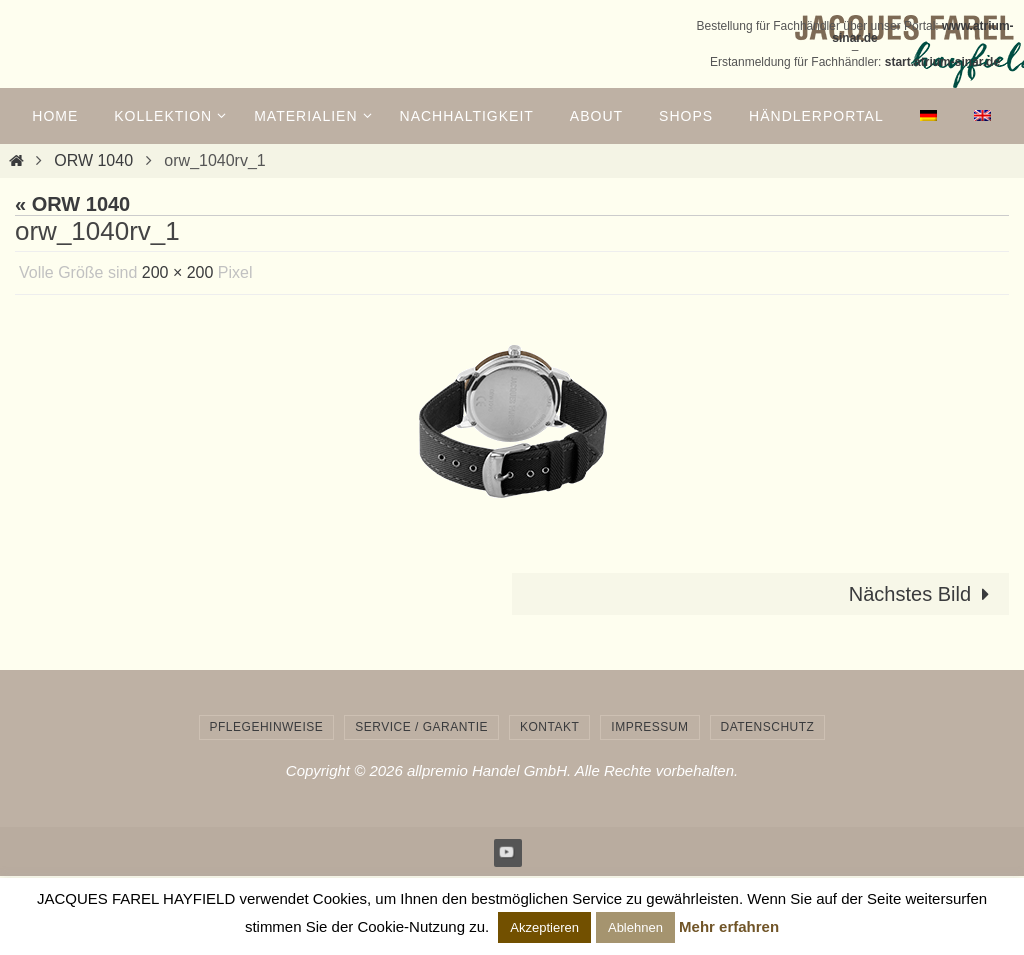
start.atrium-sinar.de (942, 62)
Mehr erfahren (729, 926)
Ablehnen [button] (635, 927)
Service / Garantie (421, 727)
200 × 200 (178, 272)
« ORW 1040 (72, 204)
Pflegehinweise (267, 727)
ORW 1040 (93, 160)
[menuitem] (929, 116)
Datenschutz (768, 727)
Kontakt (549, 727)
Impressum (649, 727)
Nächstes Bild (924, 594)
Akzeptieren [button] (544, 927)
